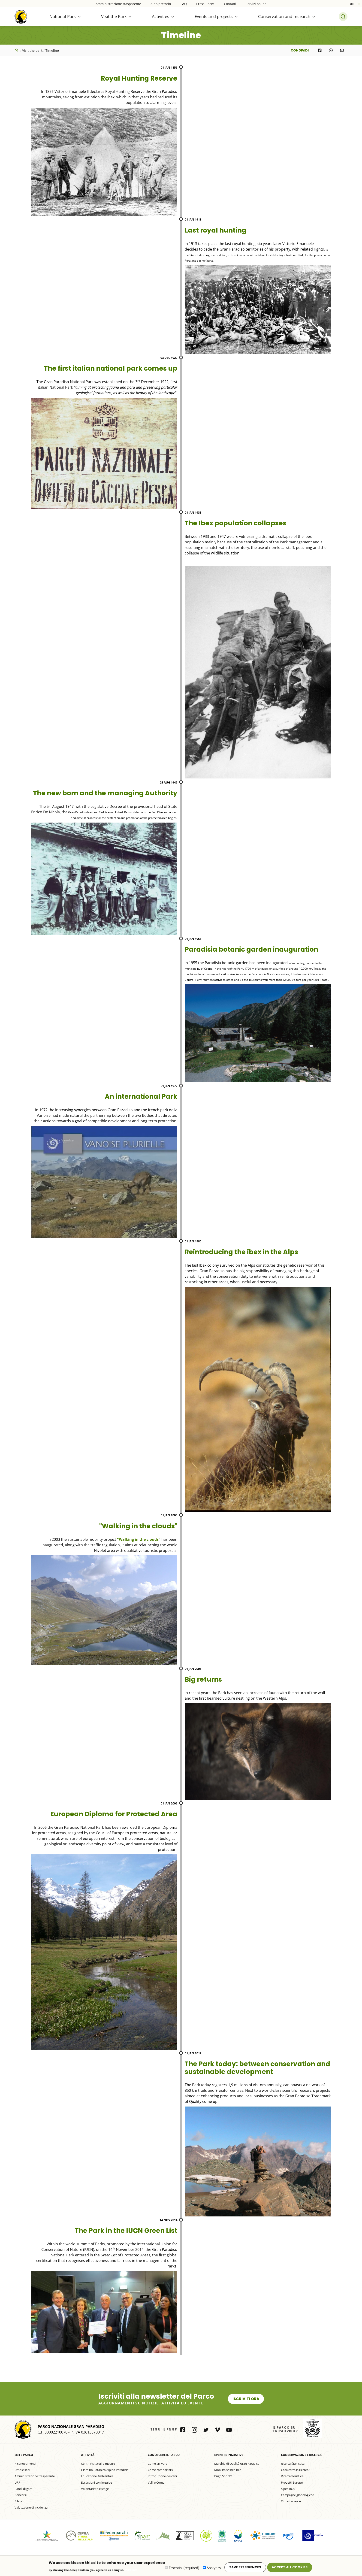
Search (343, 16)
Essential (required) (184, 2567)
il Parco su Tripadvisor (312, 2428)
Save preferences (245, 2567)
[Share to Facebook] (320, 50)
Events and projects (214, 16)
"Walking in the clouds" (138, 1539)
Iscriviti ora (245, 2398)
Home (17, 50)
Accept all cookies (290, 2567)
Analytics (214, 2567)
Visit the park (32, 50)
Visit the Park (114, 16)
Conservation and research (284, 16)
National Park (62, 16)
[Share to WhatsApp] (331, 50)
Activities (160, 16)
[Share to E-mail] (342, 50)
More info (131, 2570)
